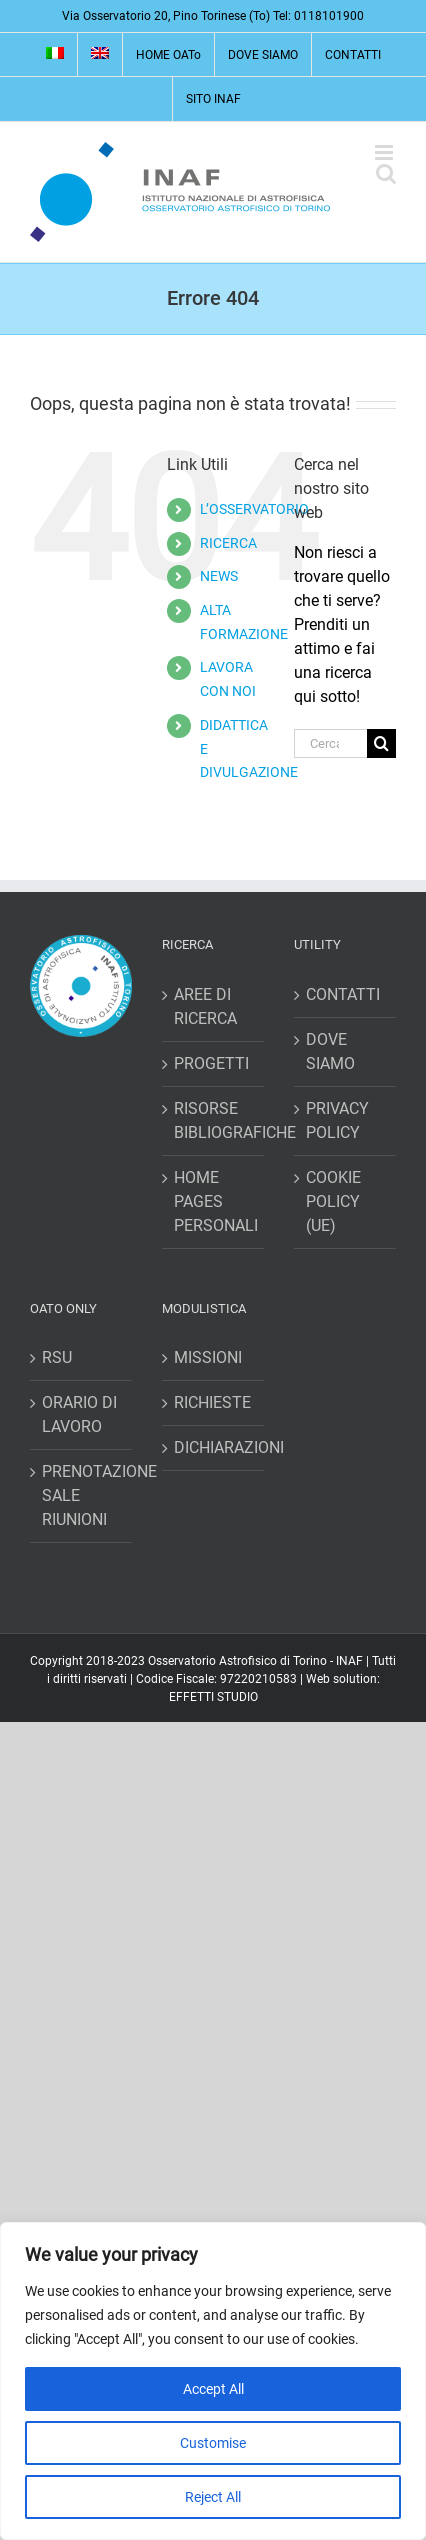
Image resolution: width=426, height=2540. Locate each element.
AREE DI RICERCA (205, 1006)
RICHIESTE (212, 1402)
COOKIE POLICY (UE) (333, 1201)
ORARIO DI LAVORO (79, 1414)
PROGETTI (211, 1063)
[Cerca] (381, 743)
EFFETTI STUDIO (213, 1697)
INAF (349, 1661)
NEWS (219, 576)
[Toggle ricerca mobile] (386, 173)
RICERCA (228, 543)
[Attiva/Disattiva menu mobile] (385, 152)
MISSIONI (208, 1357)
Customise (213, 2443)
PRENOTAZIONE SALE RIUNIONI (82, 1495)
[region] (213, 2381)
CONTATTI (343, 994)
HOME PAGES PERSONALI (214, 1201)
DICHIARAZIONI (214, 1447)
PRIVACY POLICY (337, 1120)
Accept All (213, 2389)
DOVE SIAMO (330, 1051)
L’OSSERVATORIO (254, 509)
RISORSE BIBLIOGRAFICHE (214, 1120)
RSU (57, 1357)
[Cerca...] (330, 743)
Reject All (213, 2497)
